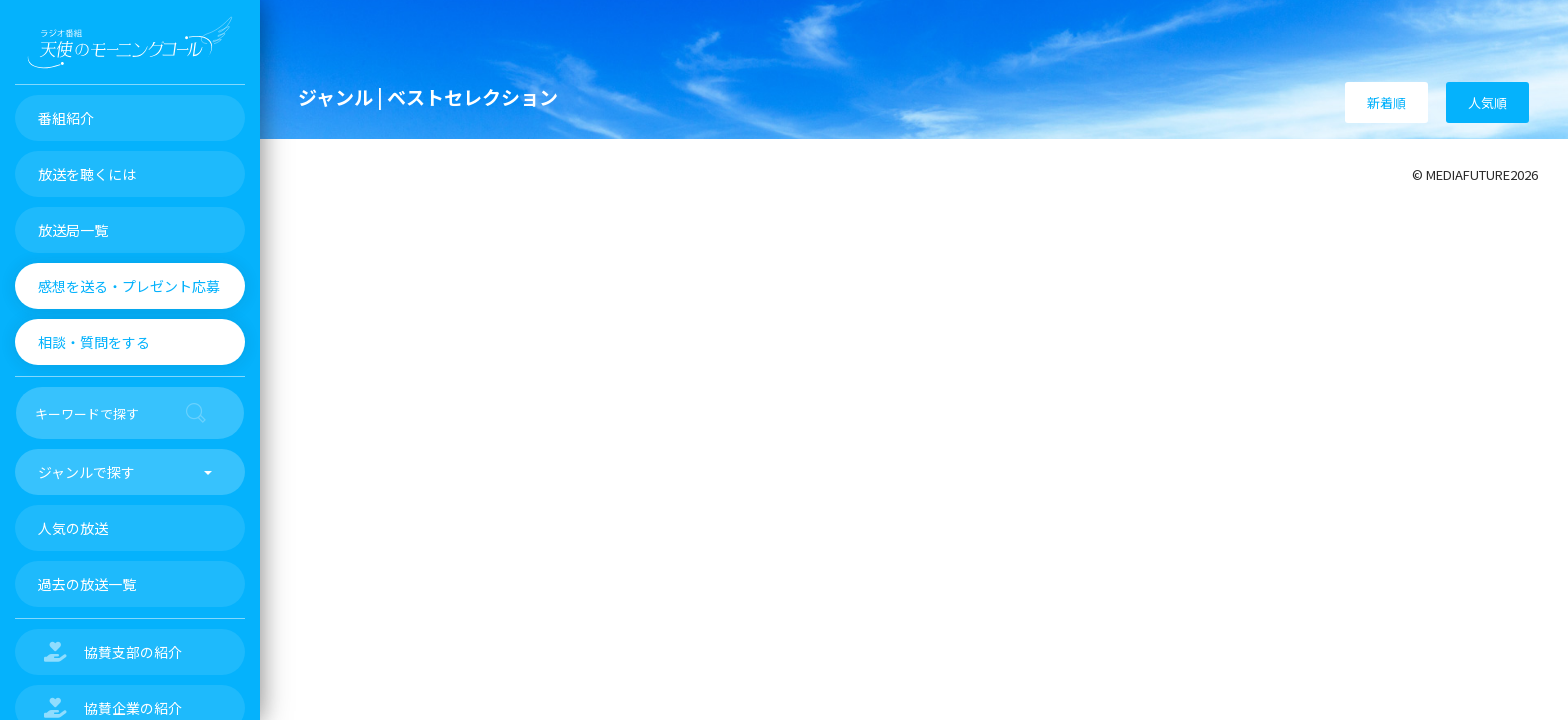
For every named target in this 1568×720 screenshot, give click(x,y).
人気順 (1487, 102)
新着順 (1386, 102)
